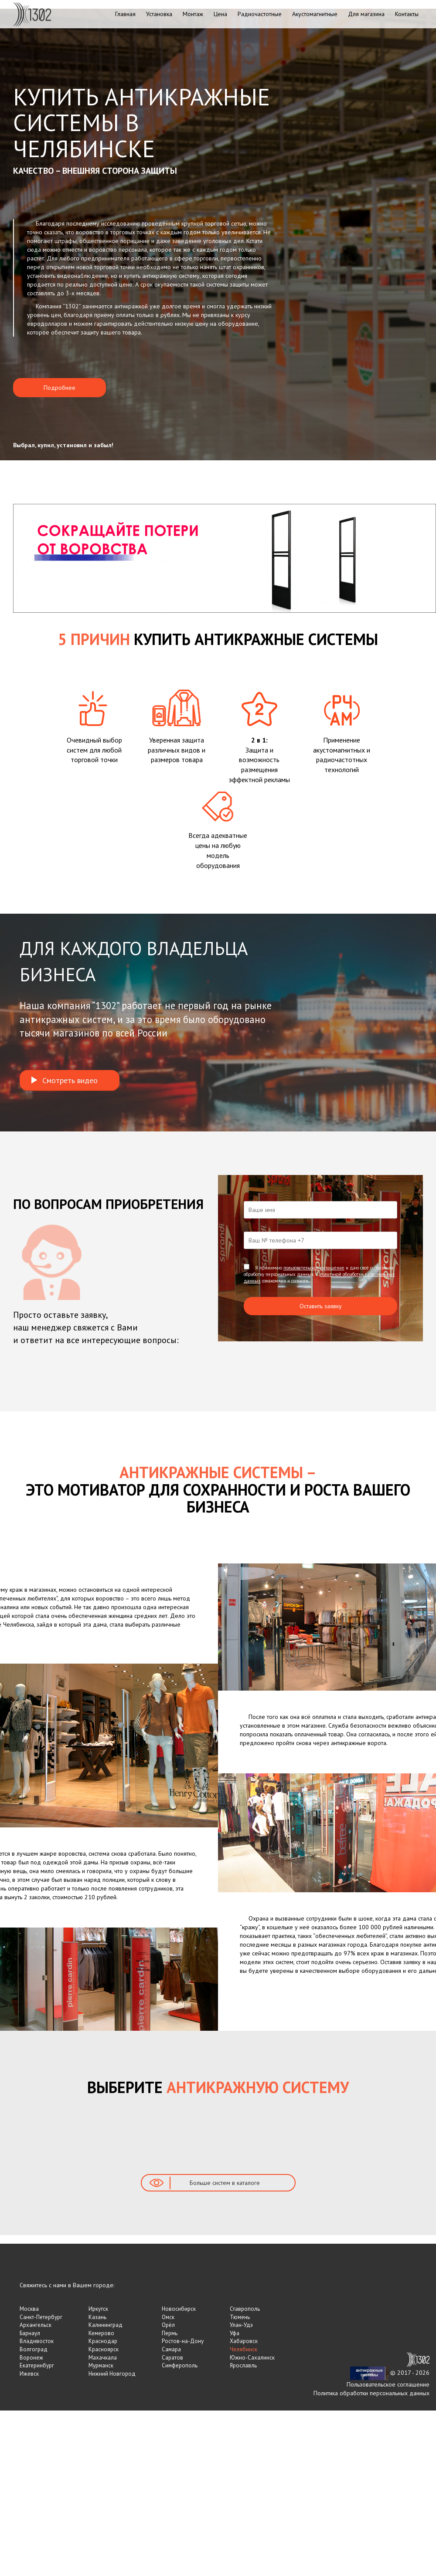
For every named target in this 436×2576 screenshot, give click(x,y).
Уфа (234, 2333)
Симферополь (180, 2365)
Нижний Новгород (112, 2373)
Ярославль (243, 2365)
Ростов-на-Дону (183, 2341)
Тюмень (240, 2317)
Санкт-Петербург (41, 2317)
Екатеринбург (37, 2365)
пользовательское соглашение (313, 1268)
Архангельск (35, 2325)
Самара (171, 2349)
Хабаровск (244, 2341)
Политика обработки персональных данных (371, 2393)
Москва (29, 2309)
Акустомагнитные (314, 14)
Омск (168, 2317)
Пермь (169, 2333)
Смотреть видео (64, 1080)
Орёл (168, 2325)
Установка (159, 14)
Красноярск (104, 2349)
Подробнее (59, 388)
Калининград (106, 2325)
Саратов (172, 2357)
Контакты (407, 14)
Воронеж (31, 2357)
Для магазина (366, 14)
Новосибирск (179, 2309)
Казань (97, 2317)
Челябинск (243, 2349)
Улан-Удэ (241, 2325)
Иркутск (98, 2309)
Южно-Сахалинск (252, 2357)
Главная (125, 14)
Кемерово (101, 2333)
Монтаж (193, 14)
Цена (220, 14)
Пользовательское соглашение (388, 2384)
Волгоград (34, 2349)
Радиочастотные (260, 14)
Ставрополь (245, 2309)
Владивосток (37, 2341)
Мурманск (101, 2365)
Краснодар (103, 2341)
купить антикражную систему (162, 276)
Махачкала (103, 2357)
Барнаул (30, 2333)
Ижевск (29, 2373)
